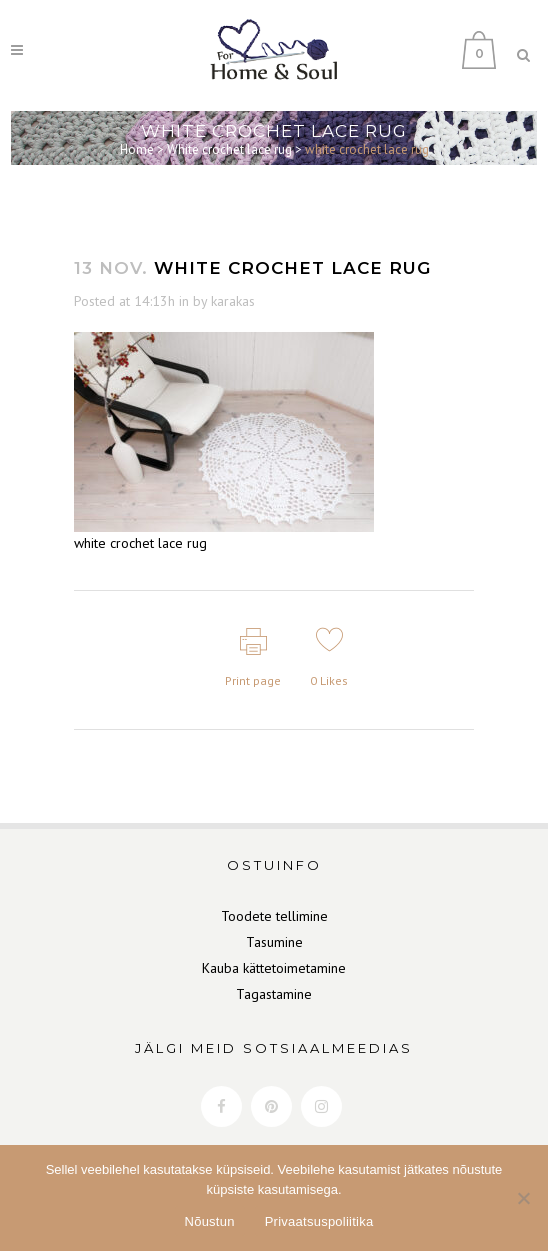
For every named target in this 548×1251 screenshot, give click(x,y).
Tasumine (274, 942)
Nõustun (210, 1221)
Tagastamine (274, 994)
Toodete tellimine (274, 916)
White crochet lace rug (229, 149)
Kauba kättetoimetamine (274, 968)
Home (137, 149)
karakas (233, 301)
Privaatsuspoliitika (319, 1221)
